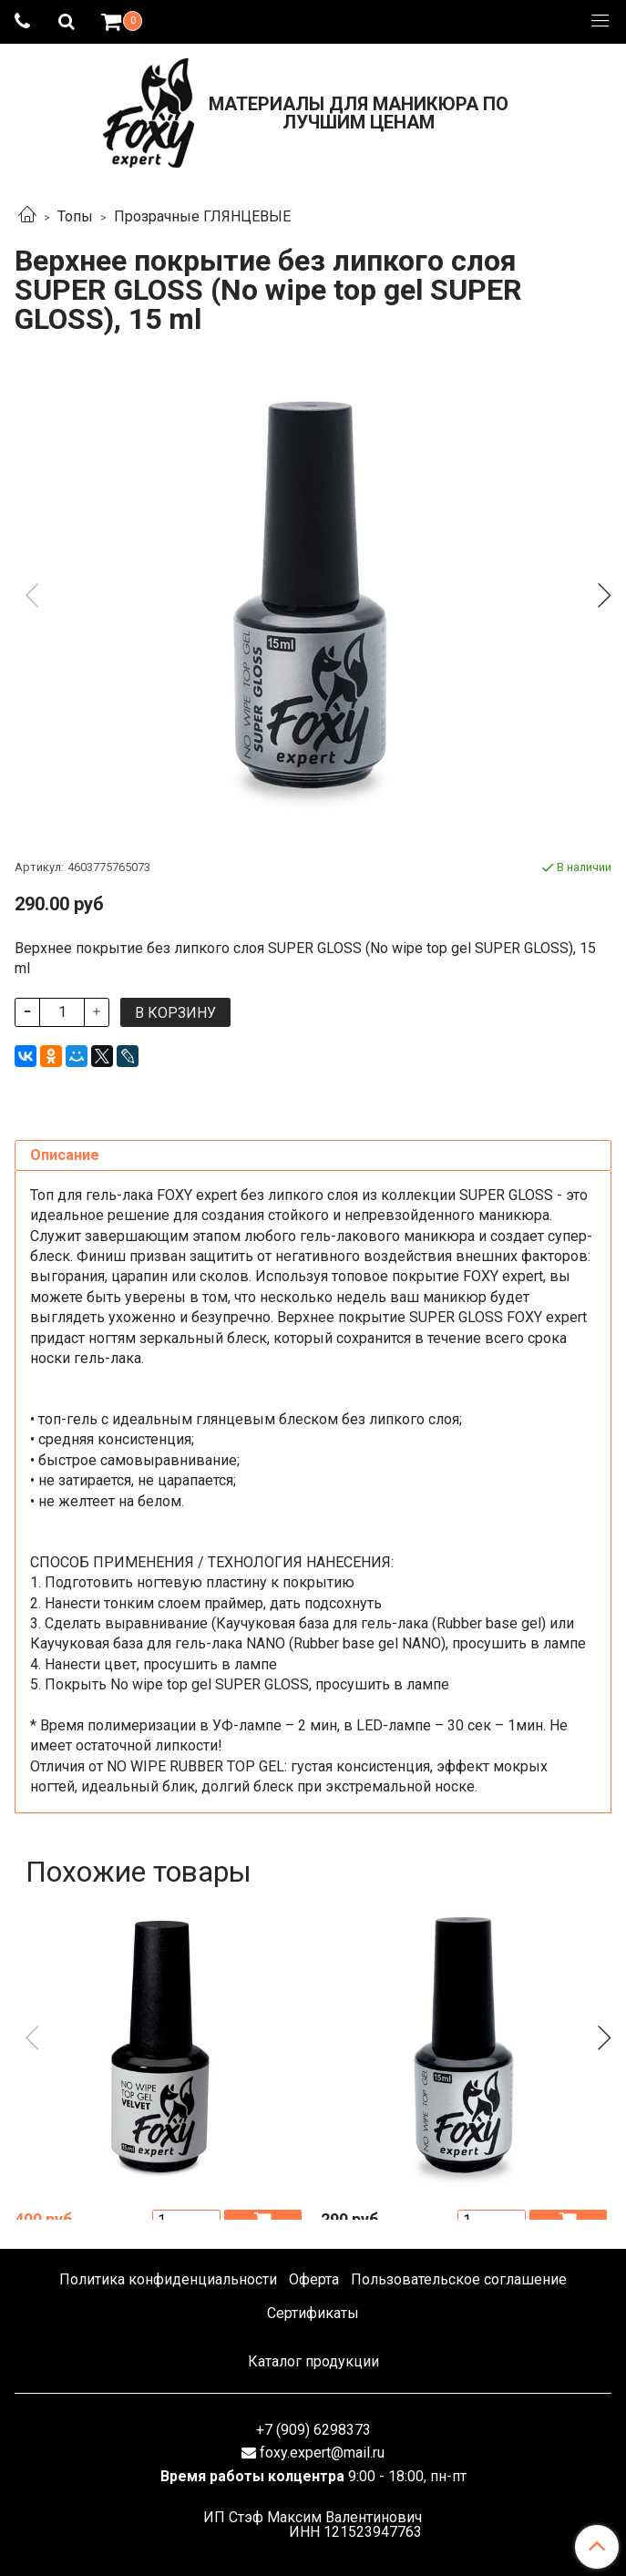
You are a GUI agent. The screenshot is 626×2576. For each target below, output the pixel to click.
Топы (75, 216)
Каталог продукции (313, 2361)
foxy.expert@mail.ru (322, 2452)
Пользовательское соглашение (459, 2279)
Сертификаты (313, 2313)
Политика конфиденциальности (168, 2279)
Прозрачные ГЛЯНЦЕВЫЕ (202, 216)
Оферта (314, 2279)
